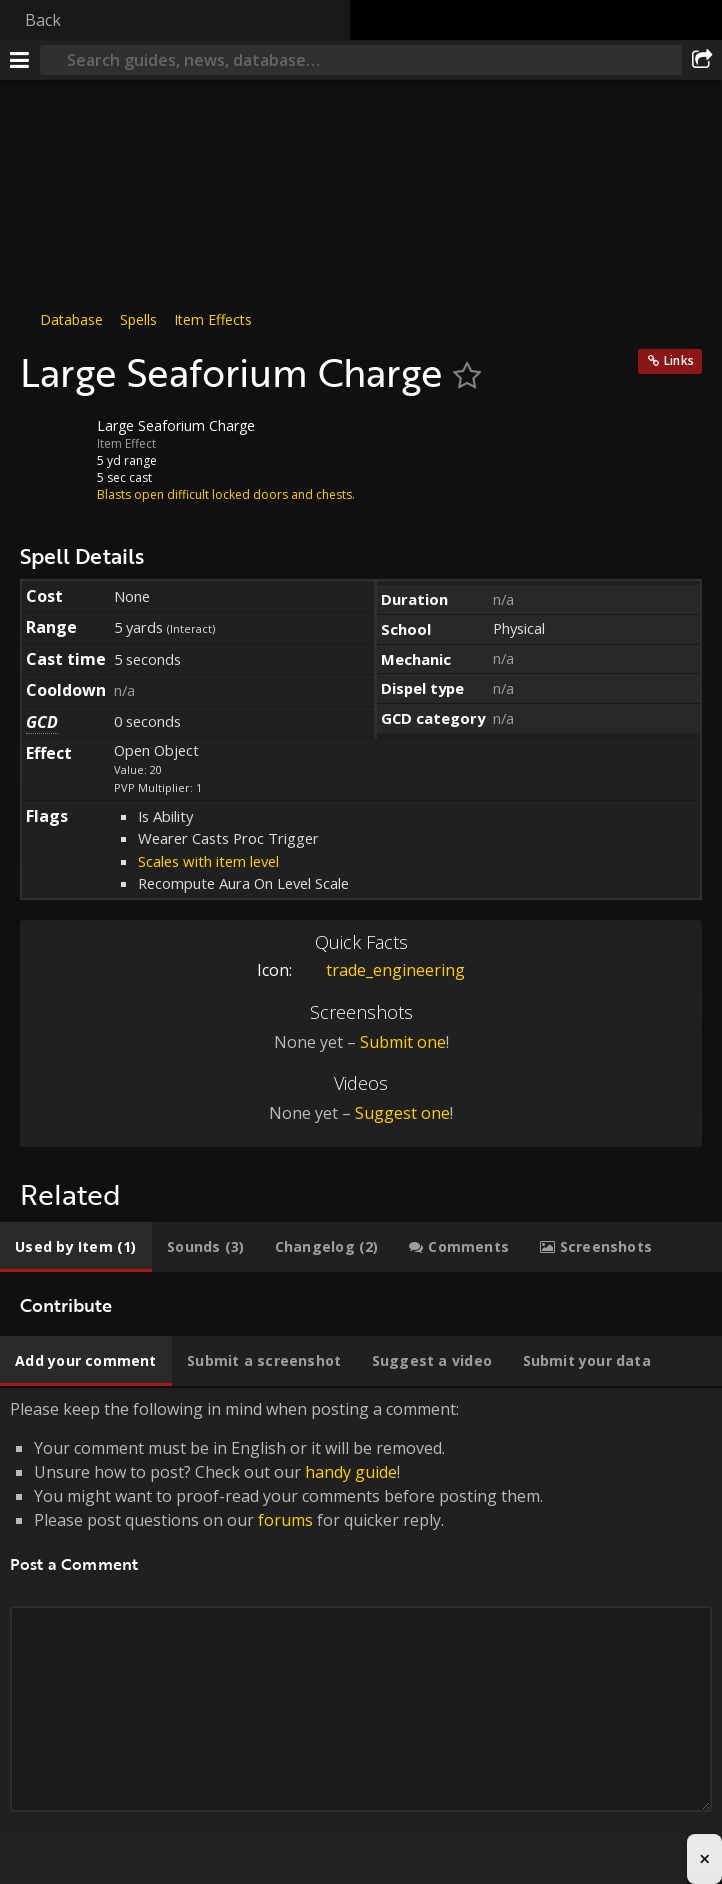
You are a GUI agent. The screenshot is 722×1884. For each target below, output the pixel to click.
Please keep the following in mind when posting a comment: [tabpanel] (361, 1628)
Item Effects (213, 319)
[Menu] (20, 60)
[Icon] (54, 441)
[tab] (76, 1247)
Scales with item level (208, 861)
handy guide (351, 1472)
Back (43, 20)
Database (71, 319)
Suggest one (402, 1113)
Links (679, 360)
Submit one (403, 1042)
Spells (138, 319)
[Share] (702, 60)
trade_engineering (380, 970)
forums (285, 1520)
